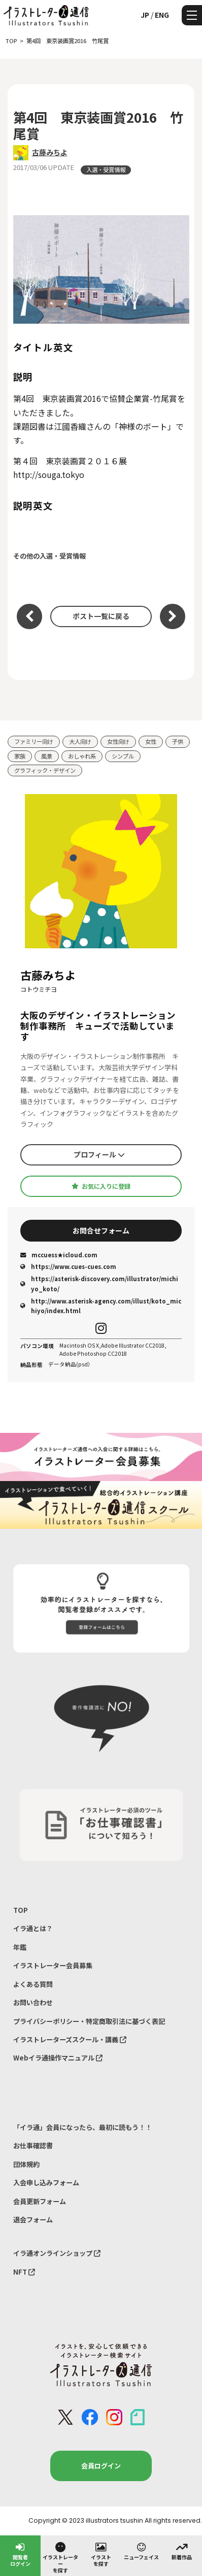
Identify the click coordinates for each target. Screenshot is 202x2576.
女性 (150, 741)
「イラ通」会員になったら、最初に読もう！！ (82, 2127)
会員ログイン (101, 2465)
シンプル (123, 756)
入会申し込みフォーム (46, 2182)
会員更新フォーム (39, 2201)
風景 (46, 756)
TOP (20, 1910)
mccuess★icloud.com (58, 1255)
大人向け (80, 741)
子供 (177, 741)
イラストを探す (101, 2553)
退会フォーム (33, 2219)
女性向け (118, 741)
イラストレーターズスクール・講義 (69, 2039)
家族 (19, 756)
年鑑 (19, 1947)
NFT (24, 2272)
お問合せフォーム (101, 1230)
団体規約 (26, 2164)
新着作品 (182, 2550)
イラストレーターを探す (60, 2557)
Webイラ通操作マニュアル (58, 2058)
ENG (162, 15)
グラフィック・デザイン (45, 770)
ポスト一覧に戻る (101, 616)
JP (145, 15)
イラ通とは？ (33, 1928)
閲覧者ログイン (20, 2553)
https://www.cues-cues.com (68, 1266)
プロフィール (99, 1154)
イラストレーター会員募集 (52, 1965)
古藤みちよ (50, 152)
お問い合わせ (33, 2002)
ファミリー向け (33, 741)
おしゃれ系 (82, 756)
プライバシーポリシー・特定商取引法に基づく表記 (89, 2021)
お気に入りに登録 (101, 1186)
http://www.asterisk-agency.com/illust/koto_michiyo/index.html (100, 1306)
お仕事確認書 (33, 2145)
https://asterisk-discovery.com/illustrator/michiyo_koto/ (99, 1283)
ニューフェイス (141, 2550)
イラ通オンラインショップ (56, 2253)
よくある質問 (33, 1984)
